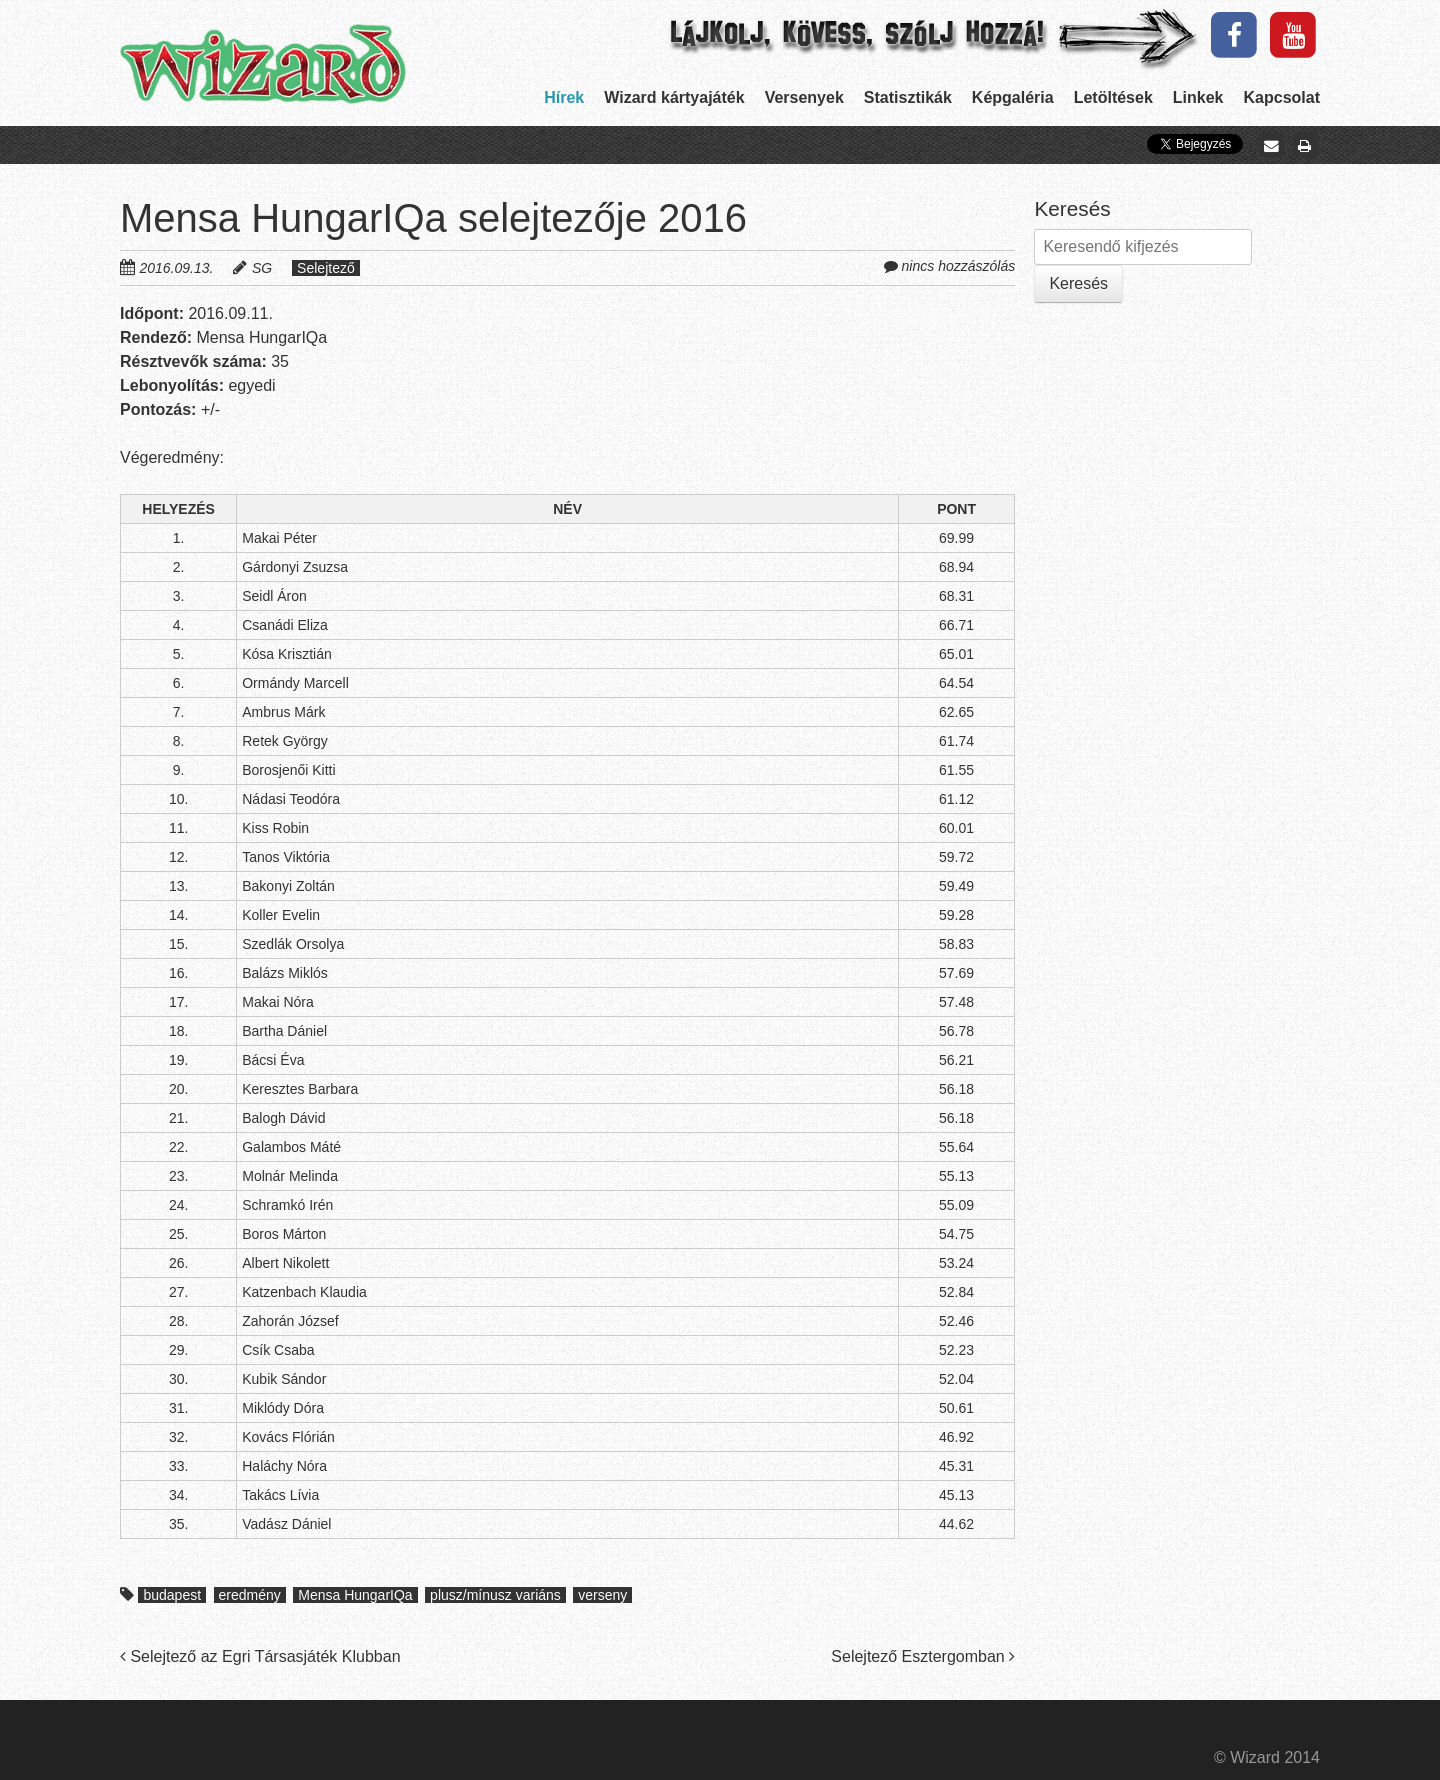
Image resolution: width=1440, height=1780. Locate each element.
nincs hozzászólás (959, 266)
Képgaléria (1013, 97)
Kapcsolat (1282, 97)
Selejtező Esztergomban (923, 1656)
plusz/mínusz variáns (495, 1595)
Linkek (1198, 97)
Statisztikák (908, 97)
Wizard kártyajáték (674, 97)
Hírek (564, 97)
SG (262, 268)
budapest (172, 1595)
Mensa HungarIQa (355, 1595)
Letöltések (1113, 97)
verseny (602, 1595)
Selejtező (326, 268)
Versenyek (804, 97)
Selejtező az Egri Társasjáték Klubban (260, 1656)
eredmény (250, 1595)
